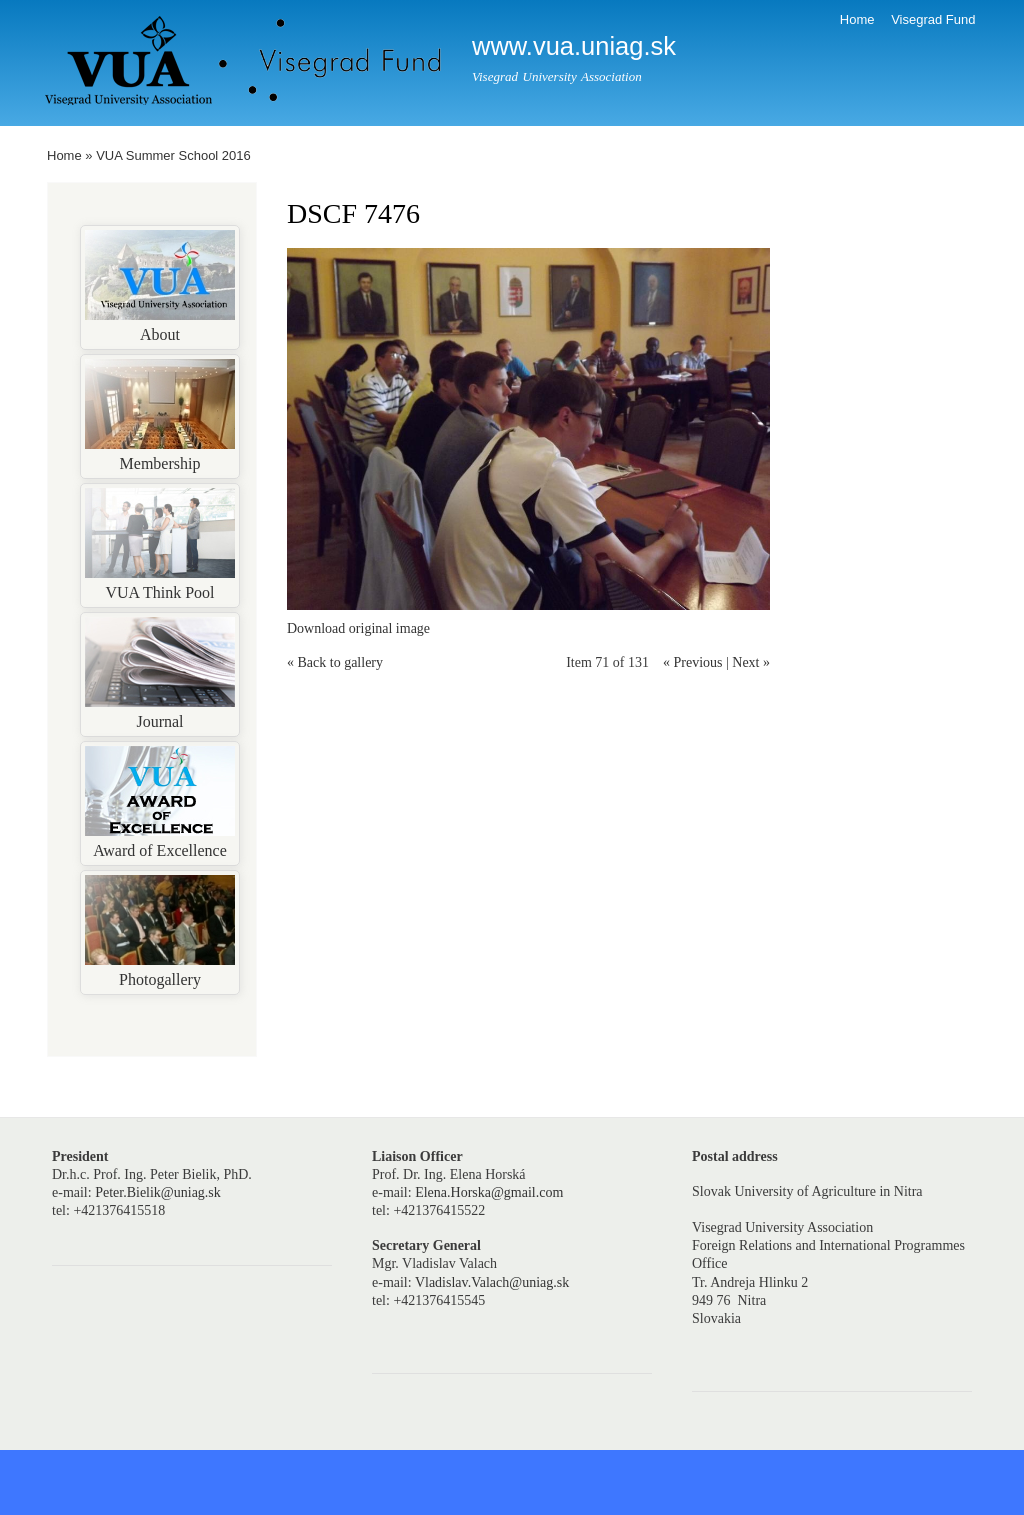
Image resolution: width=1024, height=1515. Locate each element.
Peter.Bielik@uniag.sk (158, 1192)
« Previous (693, 662)
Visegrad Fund (933, 19)
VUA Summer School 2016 (173, 155)
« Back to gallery (335, 662)
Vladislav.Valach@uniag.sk (492, 1282)
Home (857, 19)
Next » (751, 662)
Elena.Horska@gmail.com (489, 1192)
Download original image (358, 628)
